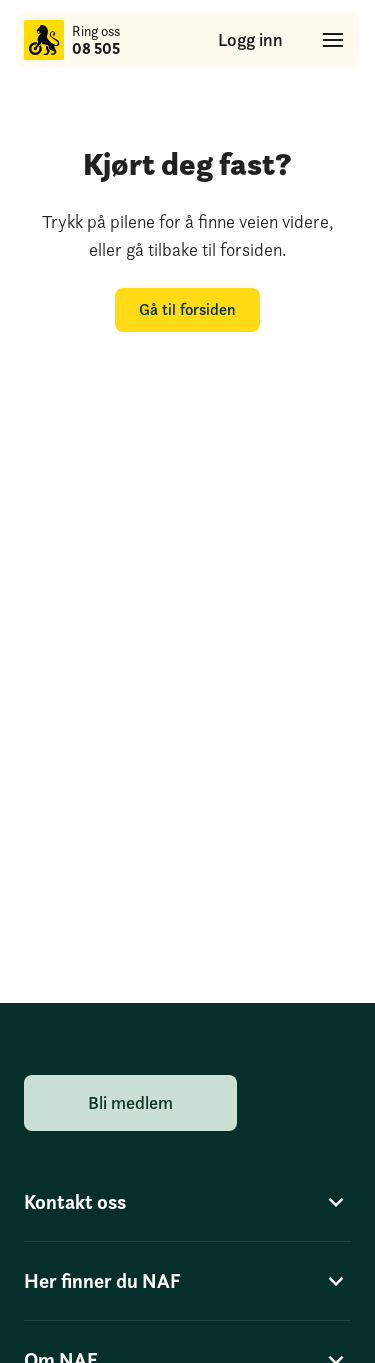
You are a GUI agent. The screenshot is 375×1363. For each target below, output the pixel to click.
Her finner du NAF (187, 1281)
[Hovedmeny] (333, 40)
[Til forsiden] (44, 40)
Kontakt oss (187, 1202)
